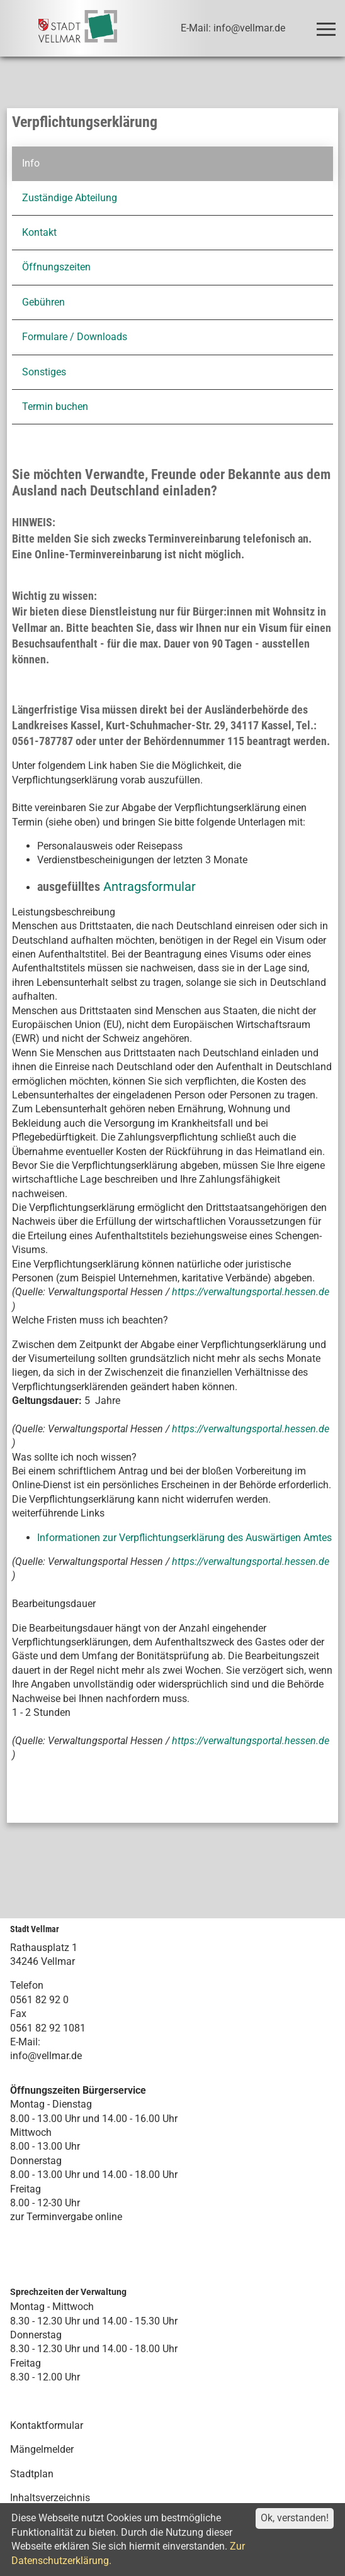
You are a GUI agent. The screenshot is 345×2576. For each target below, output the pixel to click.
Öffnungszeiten (56, 267)
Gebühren (43, 302)
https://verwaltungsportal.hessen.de (250, 1292)
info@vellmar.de (46, 2056)
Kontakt (39, 232)
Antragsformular (149, 886)
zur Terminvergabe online (66, 2217)
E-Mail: (25, 2042)
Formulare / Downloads (74, 337)
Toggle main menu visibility (328, 23)
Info (31, 163)
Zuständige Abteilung (69, 198)
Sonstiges (44, 372)
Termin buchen (55, 406)
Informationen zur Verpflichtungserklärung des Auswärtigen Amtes (184, 1538)
